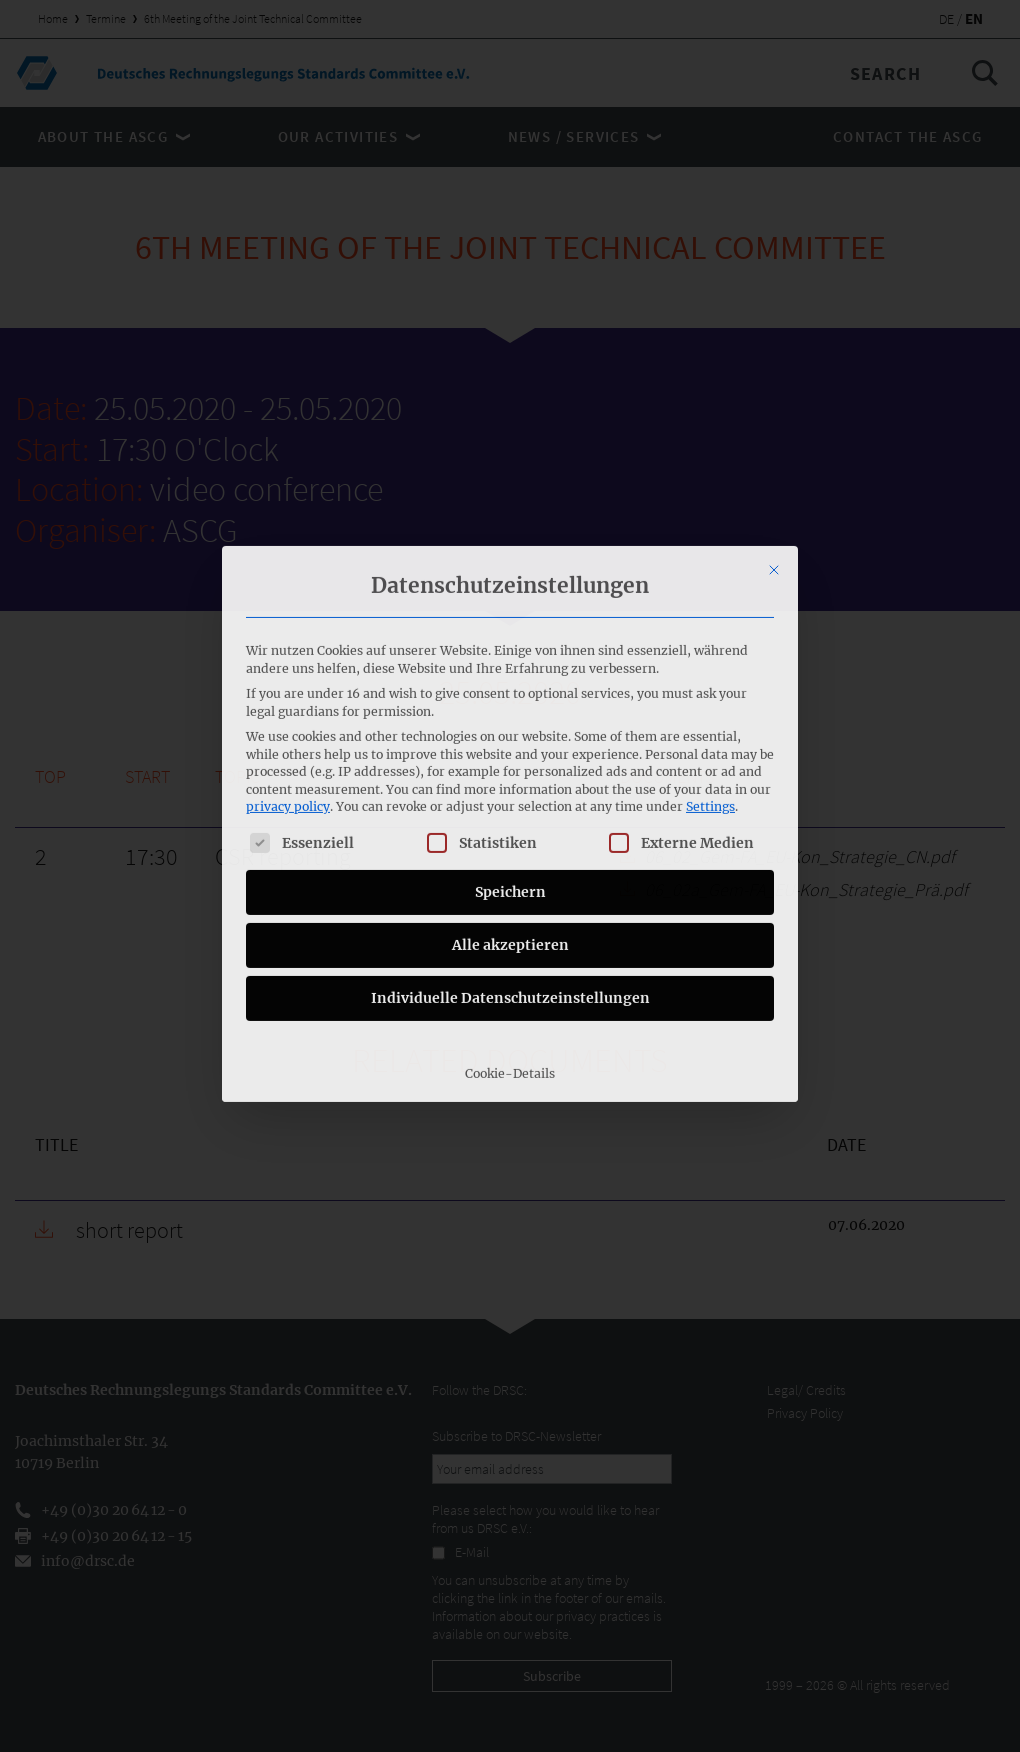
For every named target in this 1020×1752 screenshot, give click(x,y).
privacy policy (288, 654)
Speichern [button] (510, 739)
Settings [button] (710, 654)
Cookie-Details (510, 920)
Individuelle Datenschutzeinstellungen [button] (510, 845)
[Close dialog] (774, 417)
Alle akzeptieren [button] (510, 792)
